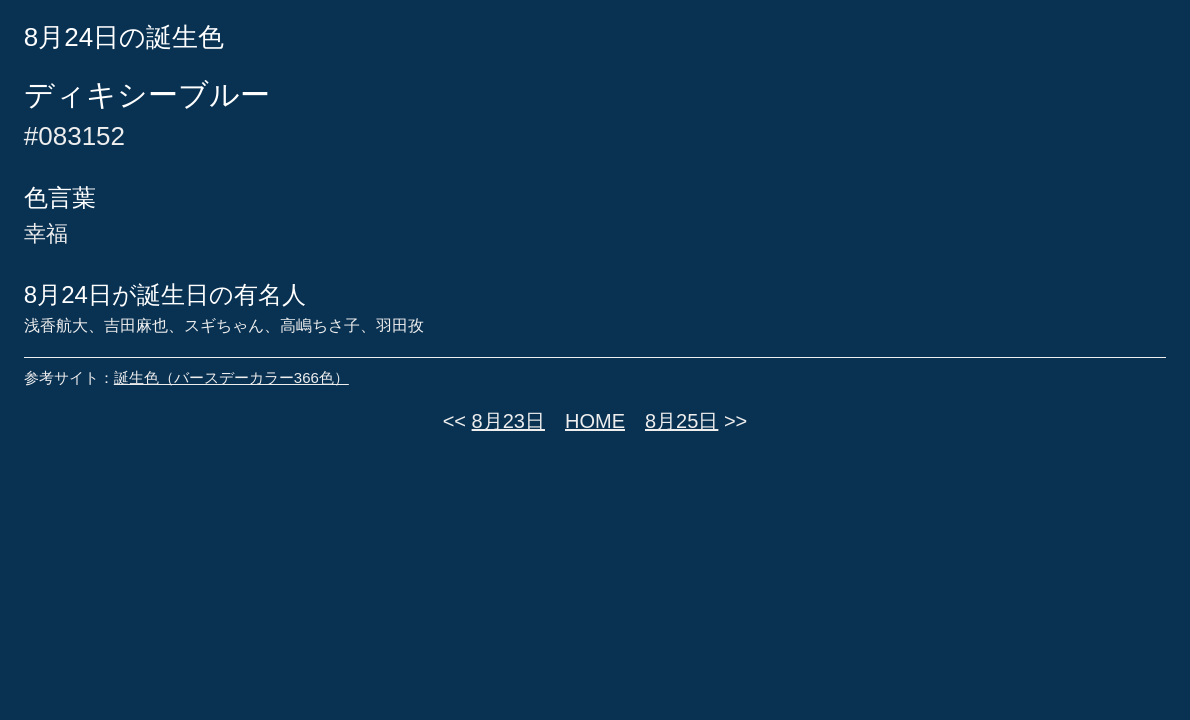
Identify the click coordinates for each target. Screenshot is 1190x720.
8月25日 (681, 421)
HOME (595, 421)
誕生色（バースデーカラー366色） (231, 377)
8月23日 (508, 421)
